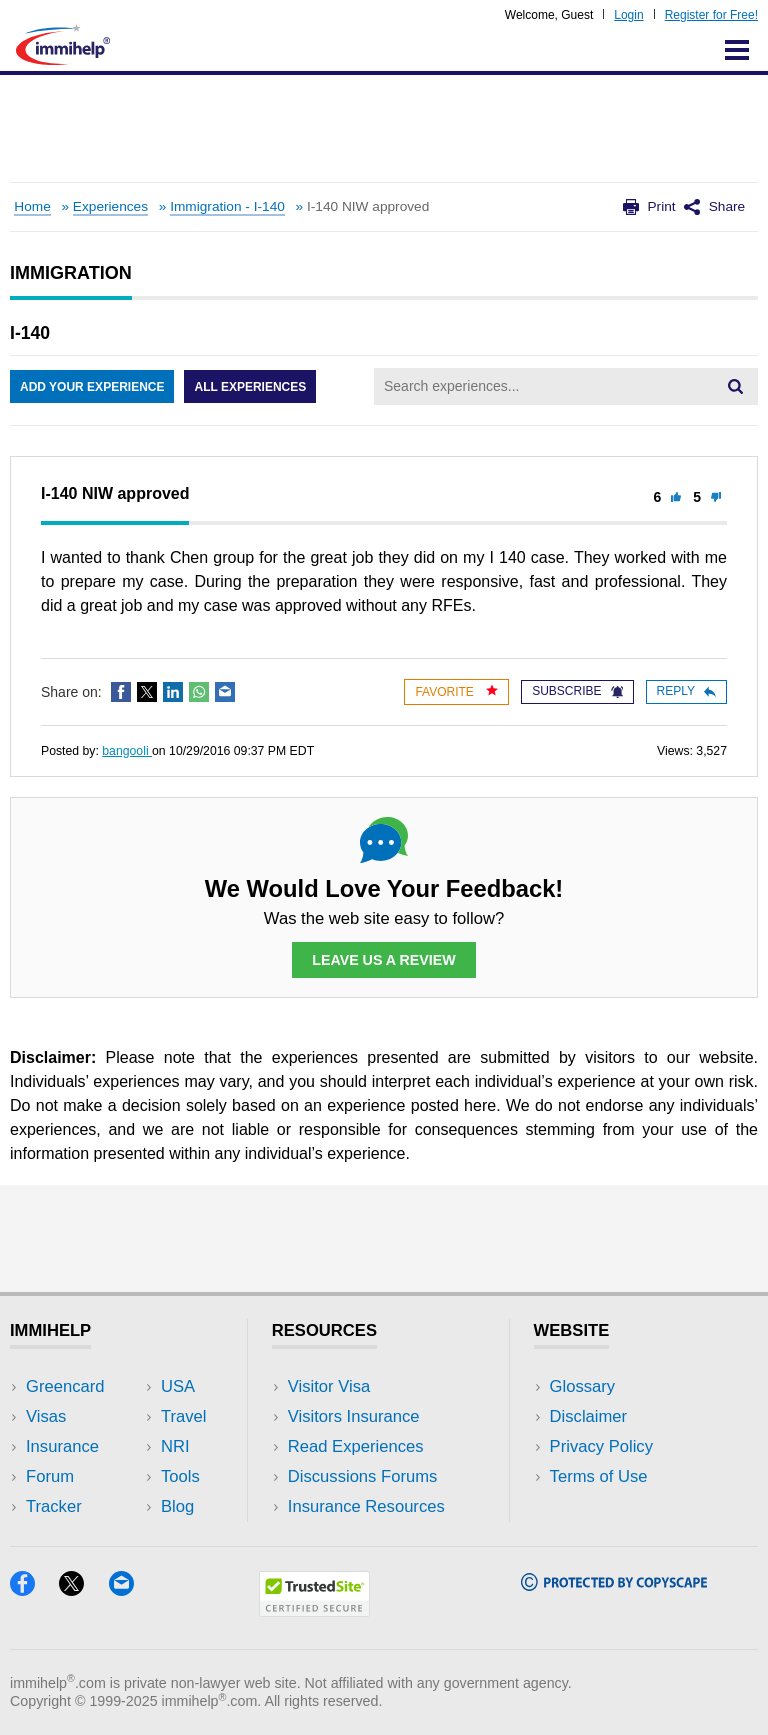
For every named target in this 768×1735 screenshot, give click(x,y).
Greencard (65, 1386)
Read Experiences (356, 1446)
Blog (177, 1506)
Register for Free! (711, 15)
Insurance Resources (366, 1506)
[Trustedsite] (314, 1610)
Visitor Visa (329, 1386)
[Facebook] (34, 1589)
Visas (46, 1416)
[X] (83, 1589)
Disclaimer (589, 1416)
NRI (175, 1446)
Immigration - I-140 (227, 206)
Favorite (456, 691)
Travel (184, 1416)
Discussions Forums (363, 1476)
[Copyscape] (614, 1584)
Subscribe (577, 691)
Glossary (583, 1386)
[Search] (735, 386)
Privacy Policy (601, 1446)
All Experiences (250, 387)
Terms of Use (599, 1476)
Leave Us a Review (384, 960)
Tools (180, 1476)
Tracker (54, 1506)
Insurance (62, 1446)
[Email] (131, 1589)
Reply (686, 691)
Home (32, 206)
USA (178, 1386)
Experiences (110, 206)
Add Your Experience (92, 387)
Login (628, 15)
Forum (50, 1476)
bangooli (127, 751)
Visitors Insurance (354, 1416)
